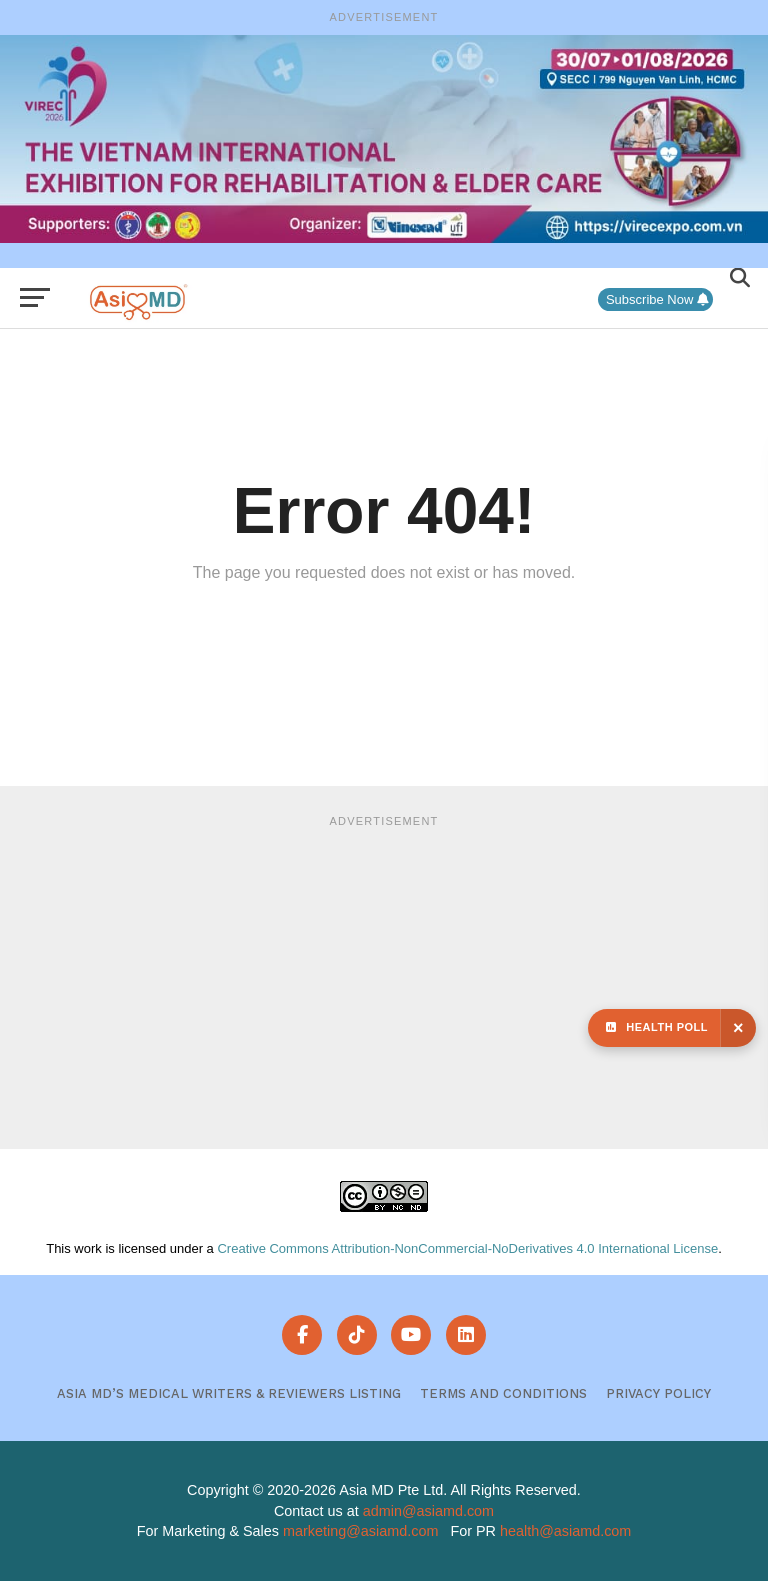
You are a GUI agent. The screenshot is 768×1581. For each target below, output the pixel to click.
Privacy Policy (658, 1393)
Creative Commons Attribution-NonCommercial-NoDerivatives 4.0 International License (467, 1248)
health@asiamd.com (565, 1531)
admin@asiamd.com (428, 1511)
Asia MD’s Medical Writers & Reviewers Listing (229, 1393)
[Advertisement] (384, 979)
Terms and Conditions (503, 1393)
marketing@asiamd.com (360, 1531)
